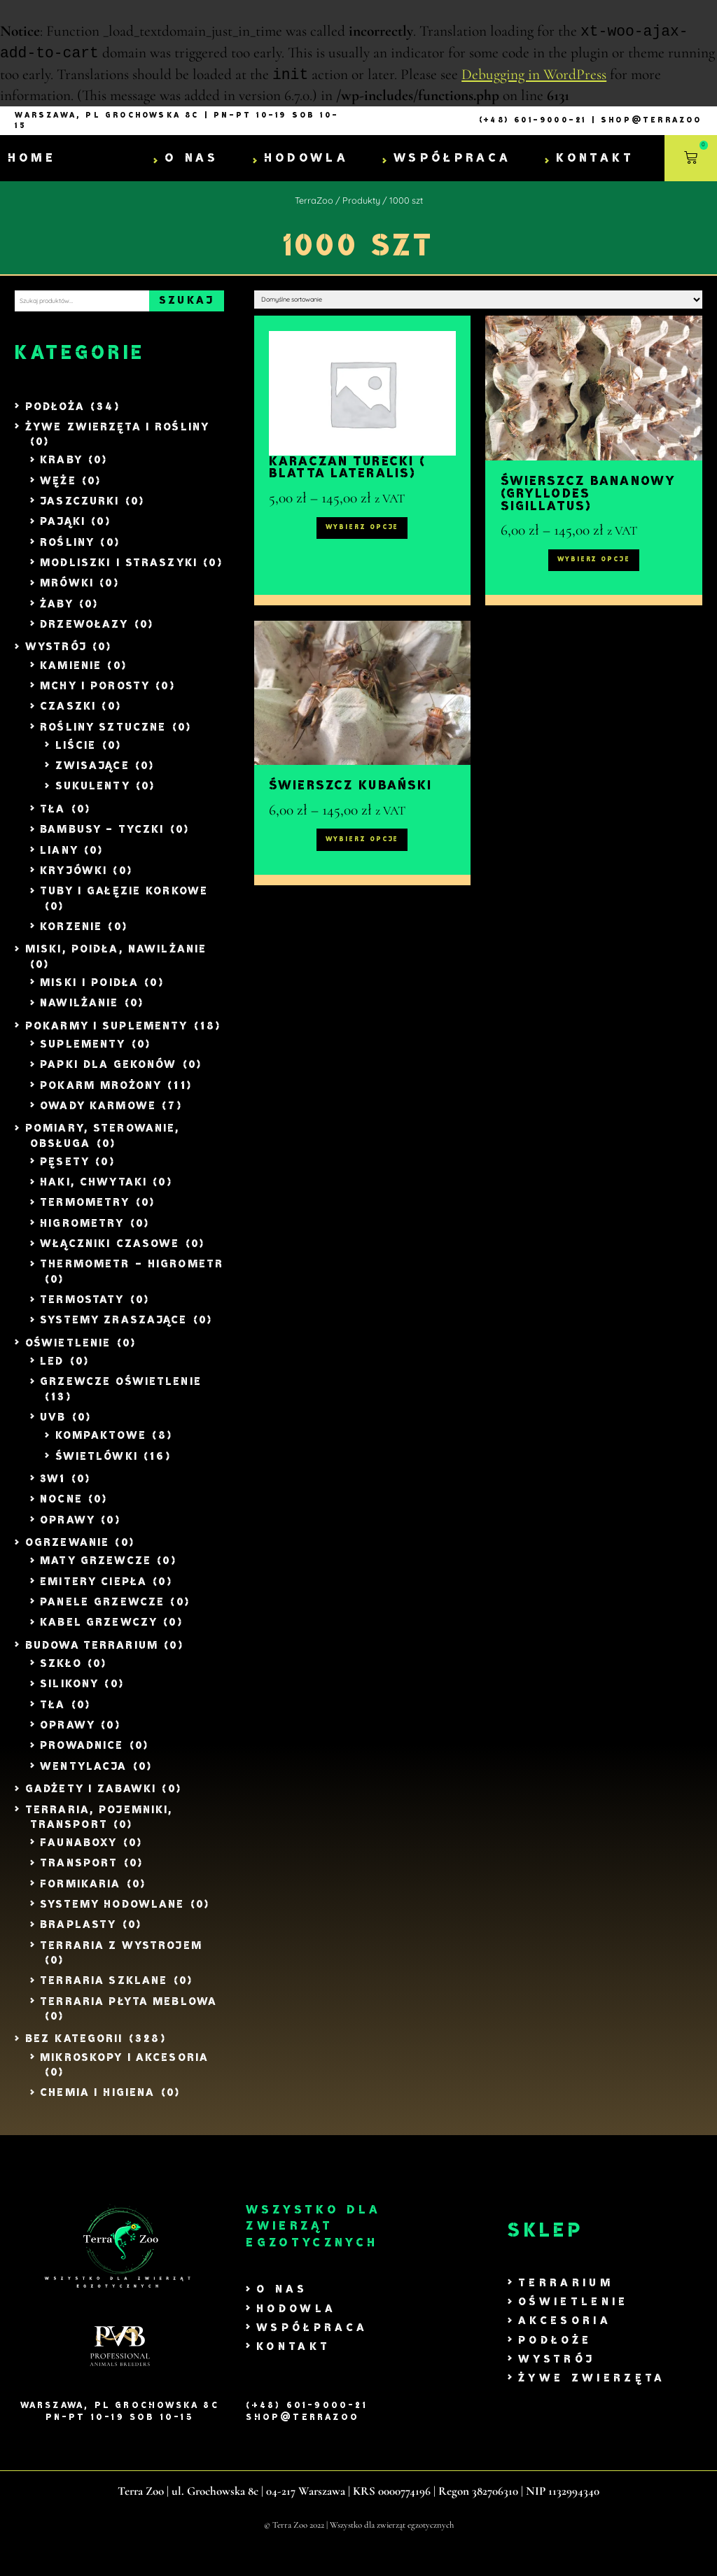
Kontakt (595, 160)
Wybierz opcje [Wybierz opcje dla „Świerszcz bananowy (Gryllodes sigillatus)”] (594, 586)
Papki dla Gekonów (108, 1074)
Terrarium (565, 2293)
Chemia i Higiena (97, 2102)
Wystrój (56, 656)
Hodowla (306, 160)
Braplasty (78, 1934)
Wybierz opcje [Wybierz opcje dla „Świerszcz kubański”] (362, 892)
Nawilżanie (79, 1013)
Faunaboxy (78, 1852)
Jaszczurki (79, 510)
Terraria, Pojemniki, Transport (99, 1826)
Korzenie (71, 936)
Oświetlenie (68, 1352)
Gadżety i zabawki (90, 1799)
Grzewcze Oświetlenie (121, 1391)
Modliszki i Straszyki (118, 572)
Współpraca (452, 160)
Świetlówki (96, 1465)
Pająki (62, 531)
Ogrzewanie (67, 1552)
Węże (58, 490)
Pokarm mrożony (101, 1095)
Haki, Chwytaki (93, 1192)
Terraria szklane (103, 1990)
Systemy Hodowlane (112, 1913)
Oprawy (67, 1529)
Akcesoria (564, 2330)
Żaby (57, 613)
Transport (79, 1873)
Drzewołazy (84, 633)
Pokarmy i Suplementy (106, 1035)
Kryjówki (73, 880)
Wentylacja (83, 1775)
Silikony (69, 1694)
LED (52, 1371)
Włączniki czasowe (109, 1253)
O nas (192, 160)
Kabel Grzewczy (99, 1632)
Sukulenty (92, 796)
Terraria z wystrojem (121, 1955)
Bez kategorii (74, 2048)
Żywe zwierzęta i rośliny (117, 436)
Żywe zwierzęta (592, 2388)
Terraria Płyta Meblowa (128, 2011)
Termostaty (82, 1309)
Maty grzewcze (95, 1570)
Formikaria (80, 1893)
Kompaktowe (100, 1445)
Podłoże (555, 2349)
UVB (53, 1427)
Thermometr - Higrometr (131, 1274)
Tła (52, 818)
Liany (59, 859)
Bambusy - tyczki (102, 839)
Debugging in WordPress (533, 77)
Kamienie (71, 675)
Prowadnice (81, 1755)
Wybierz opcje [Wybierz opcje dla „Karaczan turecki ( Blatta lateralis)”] (362, 554)
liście (76, 754)
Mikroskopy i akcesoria (124, 2067)
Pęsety (65, 1171)
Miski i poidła (89, 992)
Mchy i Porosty (95, 695)
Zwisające (92, 775)
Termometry (85, 1212)
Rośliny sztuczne (103, 736)
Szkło (61, 1673)
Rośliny (67, 551)
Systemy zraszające (113, 1330)
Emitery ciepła (93, 1591)
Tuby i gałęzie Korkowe (124, 901)
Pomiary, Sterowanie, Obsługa (102, 1145)
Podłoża (55, 416)
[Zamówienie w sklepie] (478, 307)
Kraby (61, 470)
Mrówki (67, 593)
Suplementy (82, 1053)
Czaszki (68, 716)
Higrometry (82, 1232)
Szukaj (186, 306)
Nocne (61, 1509)
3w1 (52, 1488)
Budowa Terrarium (91, 1654)
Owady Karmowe (98, 1115)
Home (32, 160)
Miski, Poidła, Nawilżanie (116, 959)
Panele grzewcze (102, 1612)
